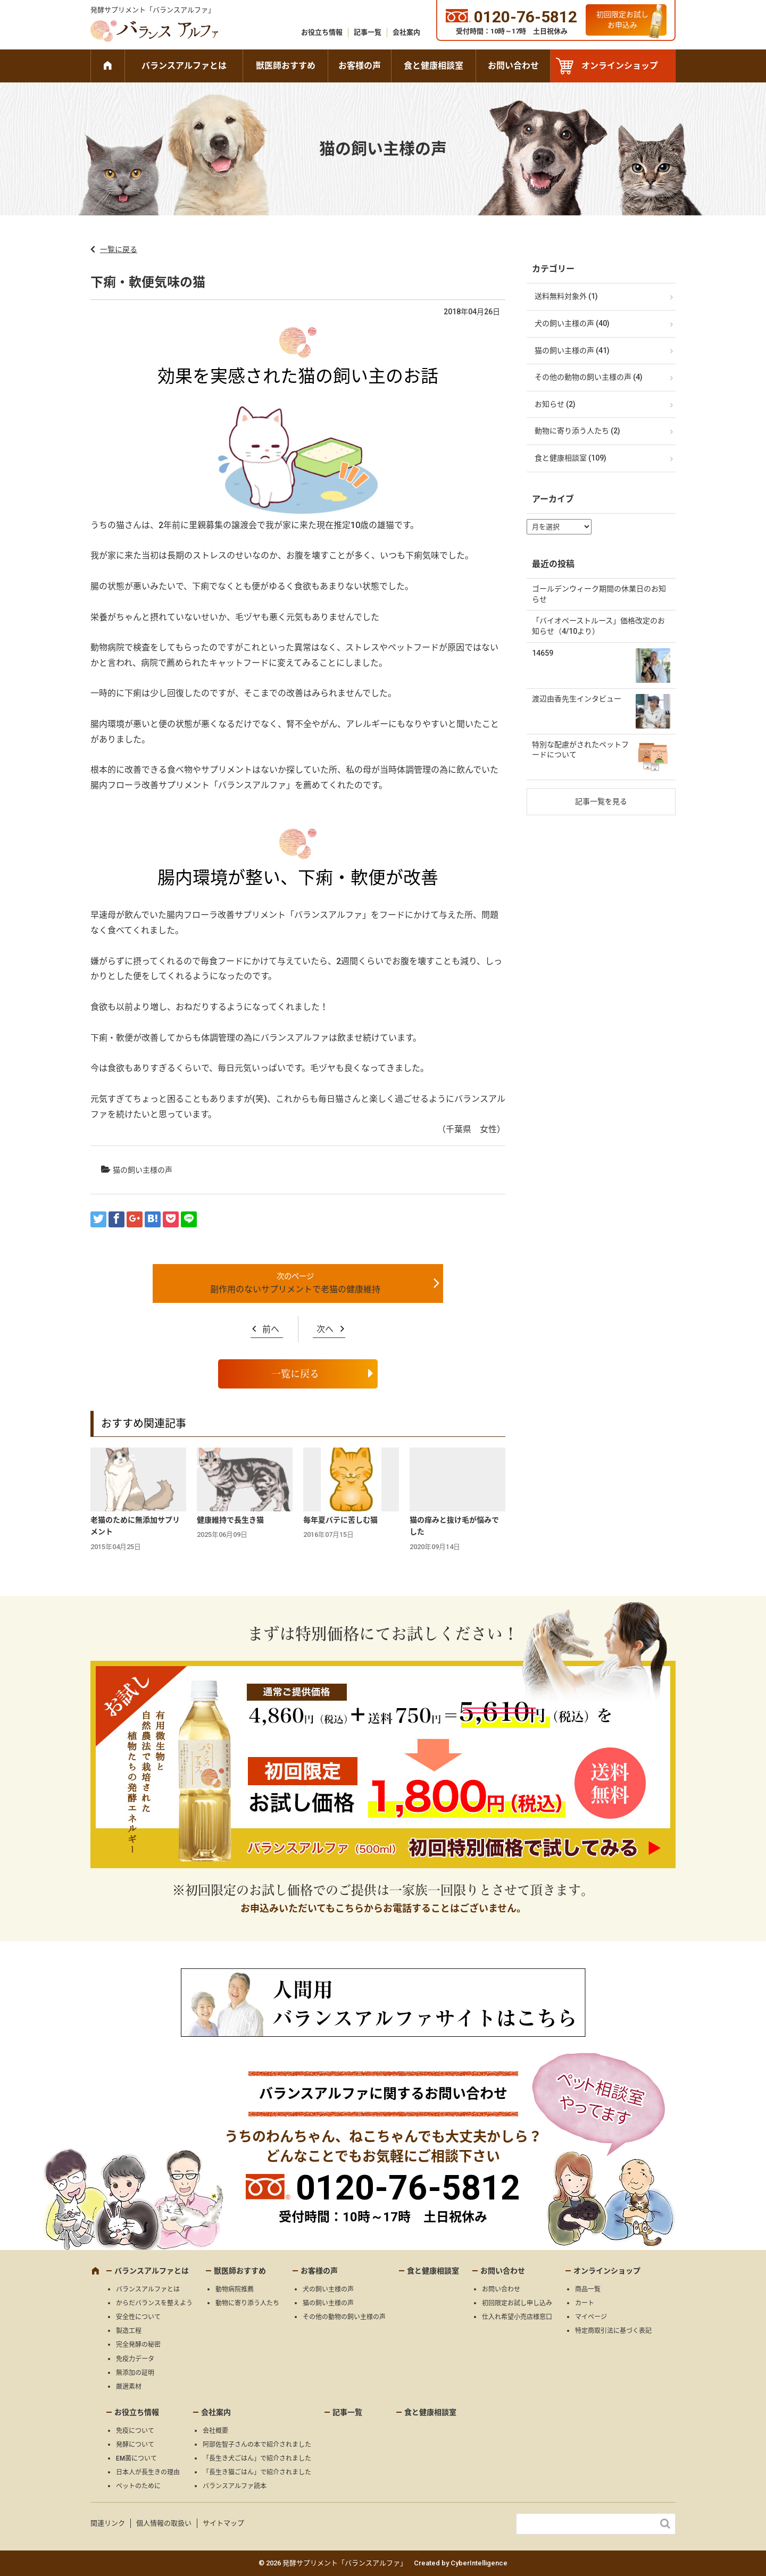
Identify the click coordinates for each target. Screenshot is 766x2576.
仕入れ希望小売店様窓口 (517, 2317)
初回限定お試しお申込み (622, 19)
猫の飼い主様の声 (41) (572, 350)
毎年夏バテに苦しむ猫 (340, 1520)
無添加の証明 (135, 2373)
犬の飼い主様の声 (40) (572, 323)
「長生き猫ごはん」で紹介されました (257, 2472)
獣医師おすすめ (285, 66)
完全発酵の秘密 (138, 2344)
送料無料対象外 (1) (566, 296)
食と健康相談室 (433, 66)
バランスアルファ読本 (235, 2486)
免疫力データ (135, 2359)
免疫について (135, 2431)
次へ (325, 1329)
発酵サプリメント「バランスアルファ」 (152, 10)
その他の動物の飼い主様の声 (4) (589, 377)
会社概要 (215, 2431)
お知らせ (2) (555, 404)
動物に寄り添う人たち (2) (577, 430)
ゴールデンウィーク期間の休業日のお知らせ (599, 594)
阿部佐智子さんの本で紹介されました (257, 2444)
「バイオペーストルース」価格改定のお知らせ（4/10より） (598, 625)
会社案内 (406, 32)
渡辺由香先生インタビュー (576, 699)
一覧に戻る (118, 249)
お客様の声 (359, 66)
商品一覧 (588, 2289)
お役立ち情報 (322, 32)
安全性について (138, 2317)
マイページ (591, 2317)
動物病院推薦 (234, 2289)
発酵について (135, 2444)
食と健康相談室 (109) (570, 458)
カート (584, 2303)
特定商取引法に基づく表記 (613, 2331)
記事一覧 (367, 32)
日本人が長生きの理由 (148, 2472)
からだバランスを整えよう (154, 2303)
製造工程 (128, 2331)
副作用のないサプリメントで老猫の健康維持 (295, 1289)
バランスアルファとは (184, 66)
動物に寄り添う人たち (247, 2303)
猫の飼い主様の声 (142, 1170)
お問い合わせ (513, 66)
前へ (270, 1329)
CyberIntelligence (479, 2563)
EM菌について (136, 2458)
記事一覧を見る (601, 801)
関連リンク (107, 2523)
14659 (542, 653)
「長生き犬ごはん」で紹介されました (257, 2458)
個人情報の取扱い (164, 2523)
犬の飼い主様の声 (328, 2289)
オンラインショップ (619, 66)
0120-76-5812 (408, 2188)
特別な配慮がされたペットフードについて (580, 749)
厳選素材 (128, 2386)
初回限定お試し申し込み (517, 2303)
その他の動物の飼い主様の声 (344, 2317)
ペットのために (138, 2486)
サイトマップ (223, 2523)
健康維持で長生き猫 (230, 1520)
